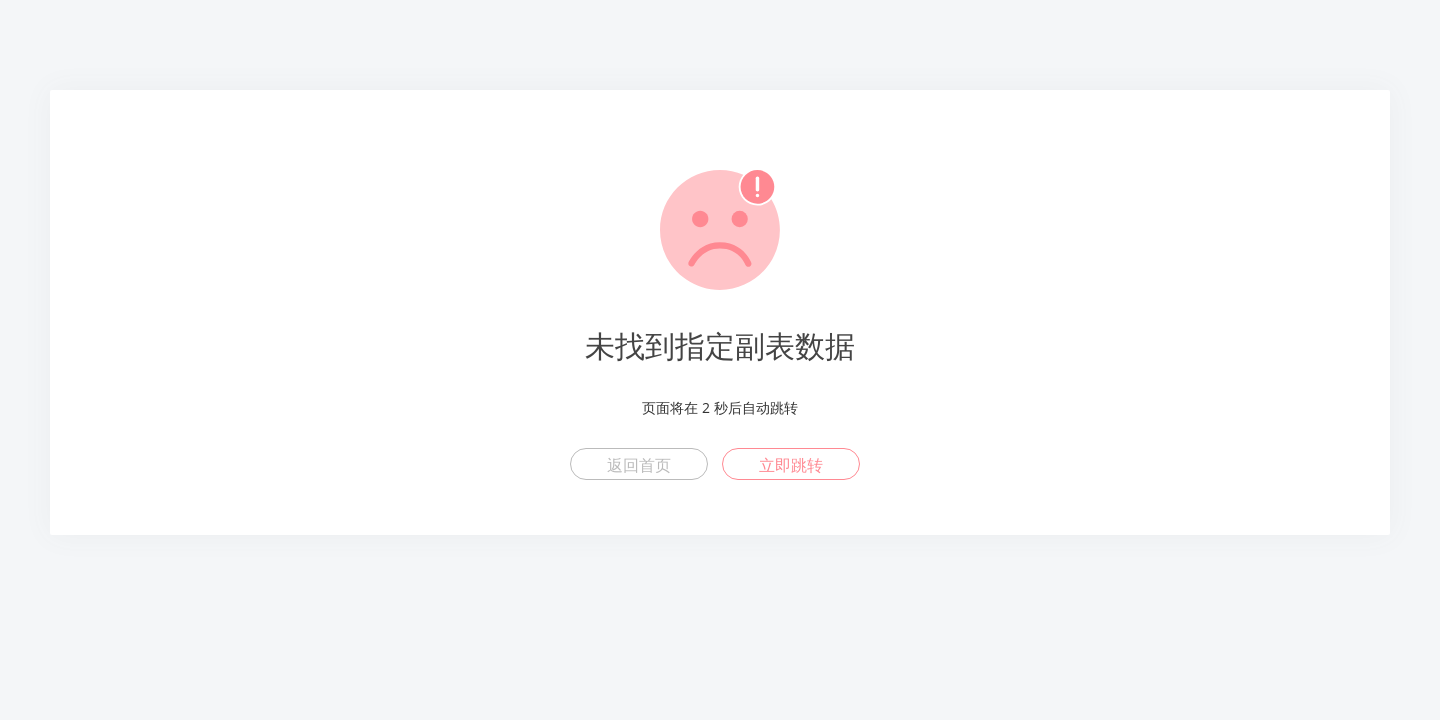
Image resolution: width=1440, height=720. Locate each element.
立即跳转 (791, 465)
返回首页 (639, 465)
